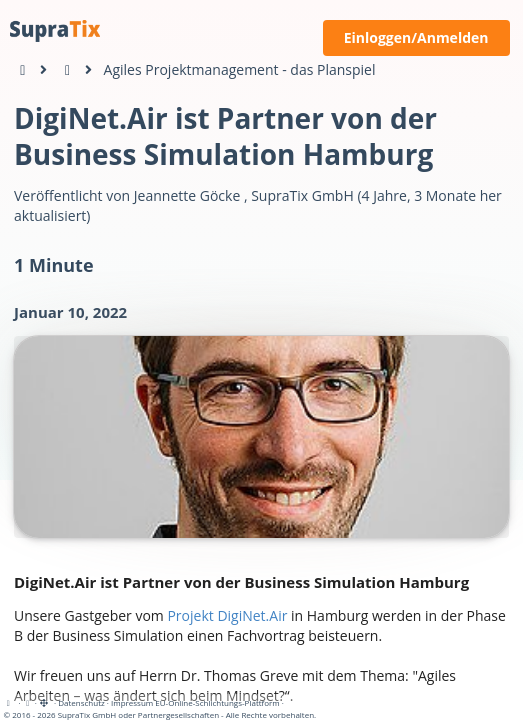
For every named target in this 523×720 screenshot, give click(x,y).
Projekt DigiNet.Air (227, 615)
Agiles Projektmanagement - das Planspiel (240, 69)
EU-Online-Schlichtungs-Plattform (217, 702)
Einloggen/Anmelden (416, 37)
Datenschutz (81, 702)
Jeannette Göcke (187, 195)
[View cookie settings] (28, 702)
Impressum (132, 702)
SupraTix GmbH (302, 195)
